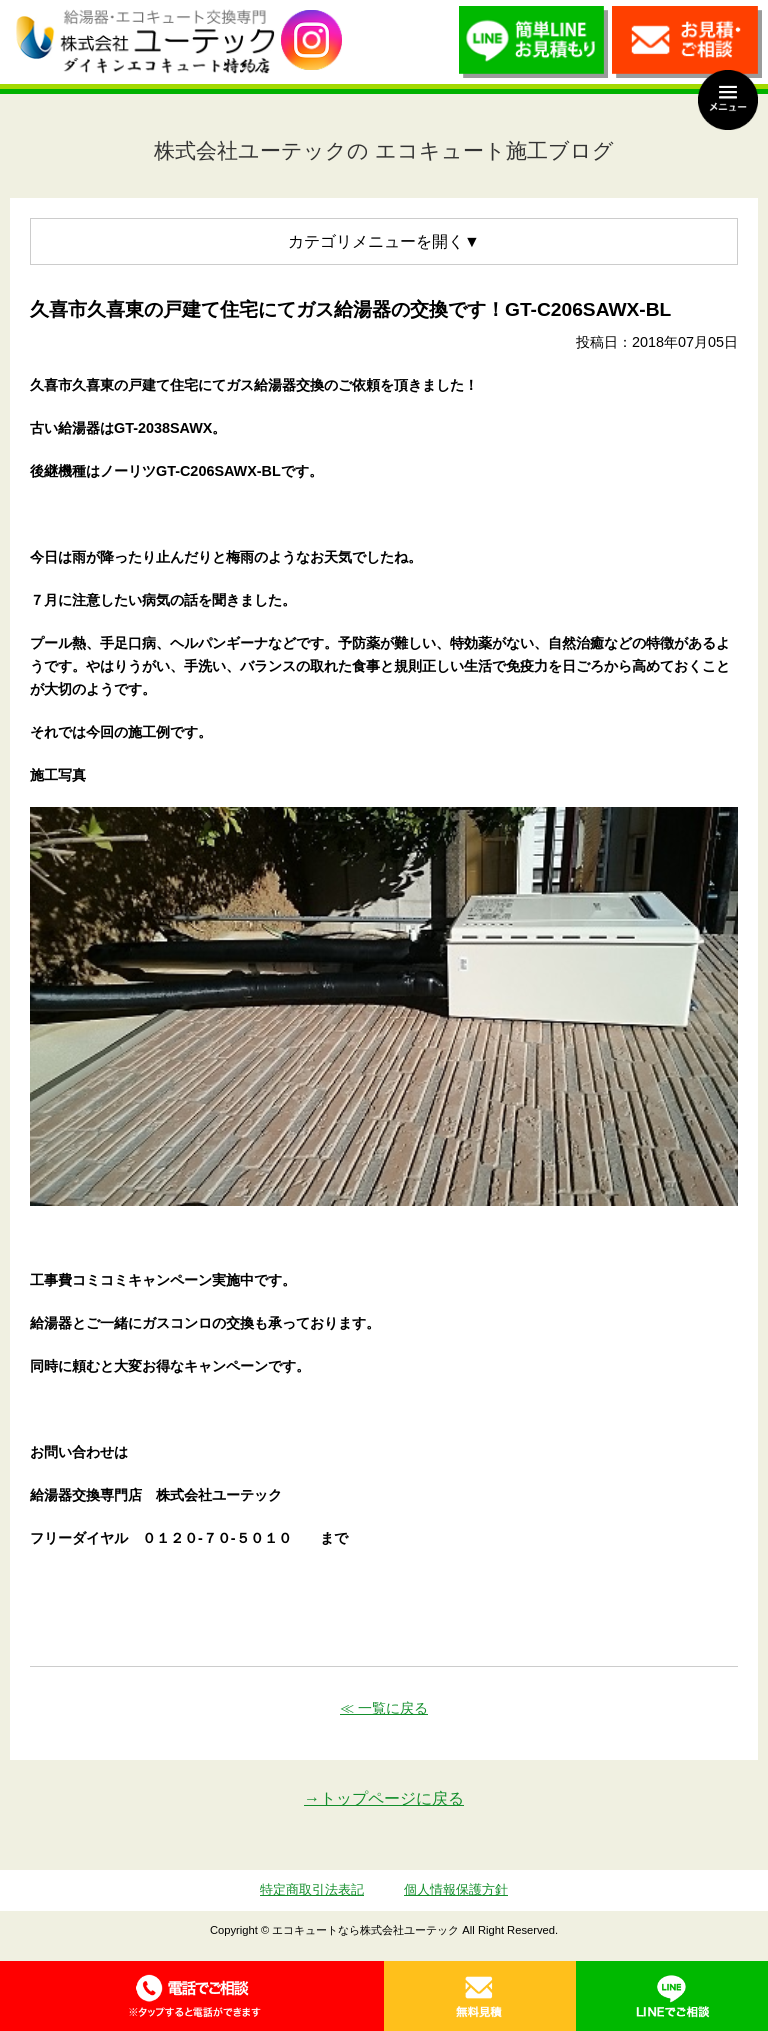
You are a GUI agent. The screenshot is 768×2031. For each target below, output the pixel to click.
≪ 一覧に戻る (384, 1708)
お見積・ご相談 (687, 47)
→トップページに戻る (384, 1798)
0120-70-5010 (192, 1996)
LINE (672, 1996)
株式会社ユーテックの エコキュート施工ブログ (384, 150)
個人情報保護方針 (456, 1889)
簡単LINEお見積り (534, 47)
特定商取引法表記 (312, 1889)
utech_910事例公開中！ (311, 40)
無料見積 (480, 1996)
